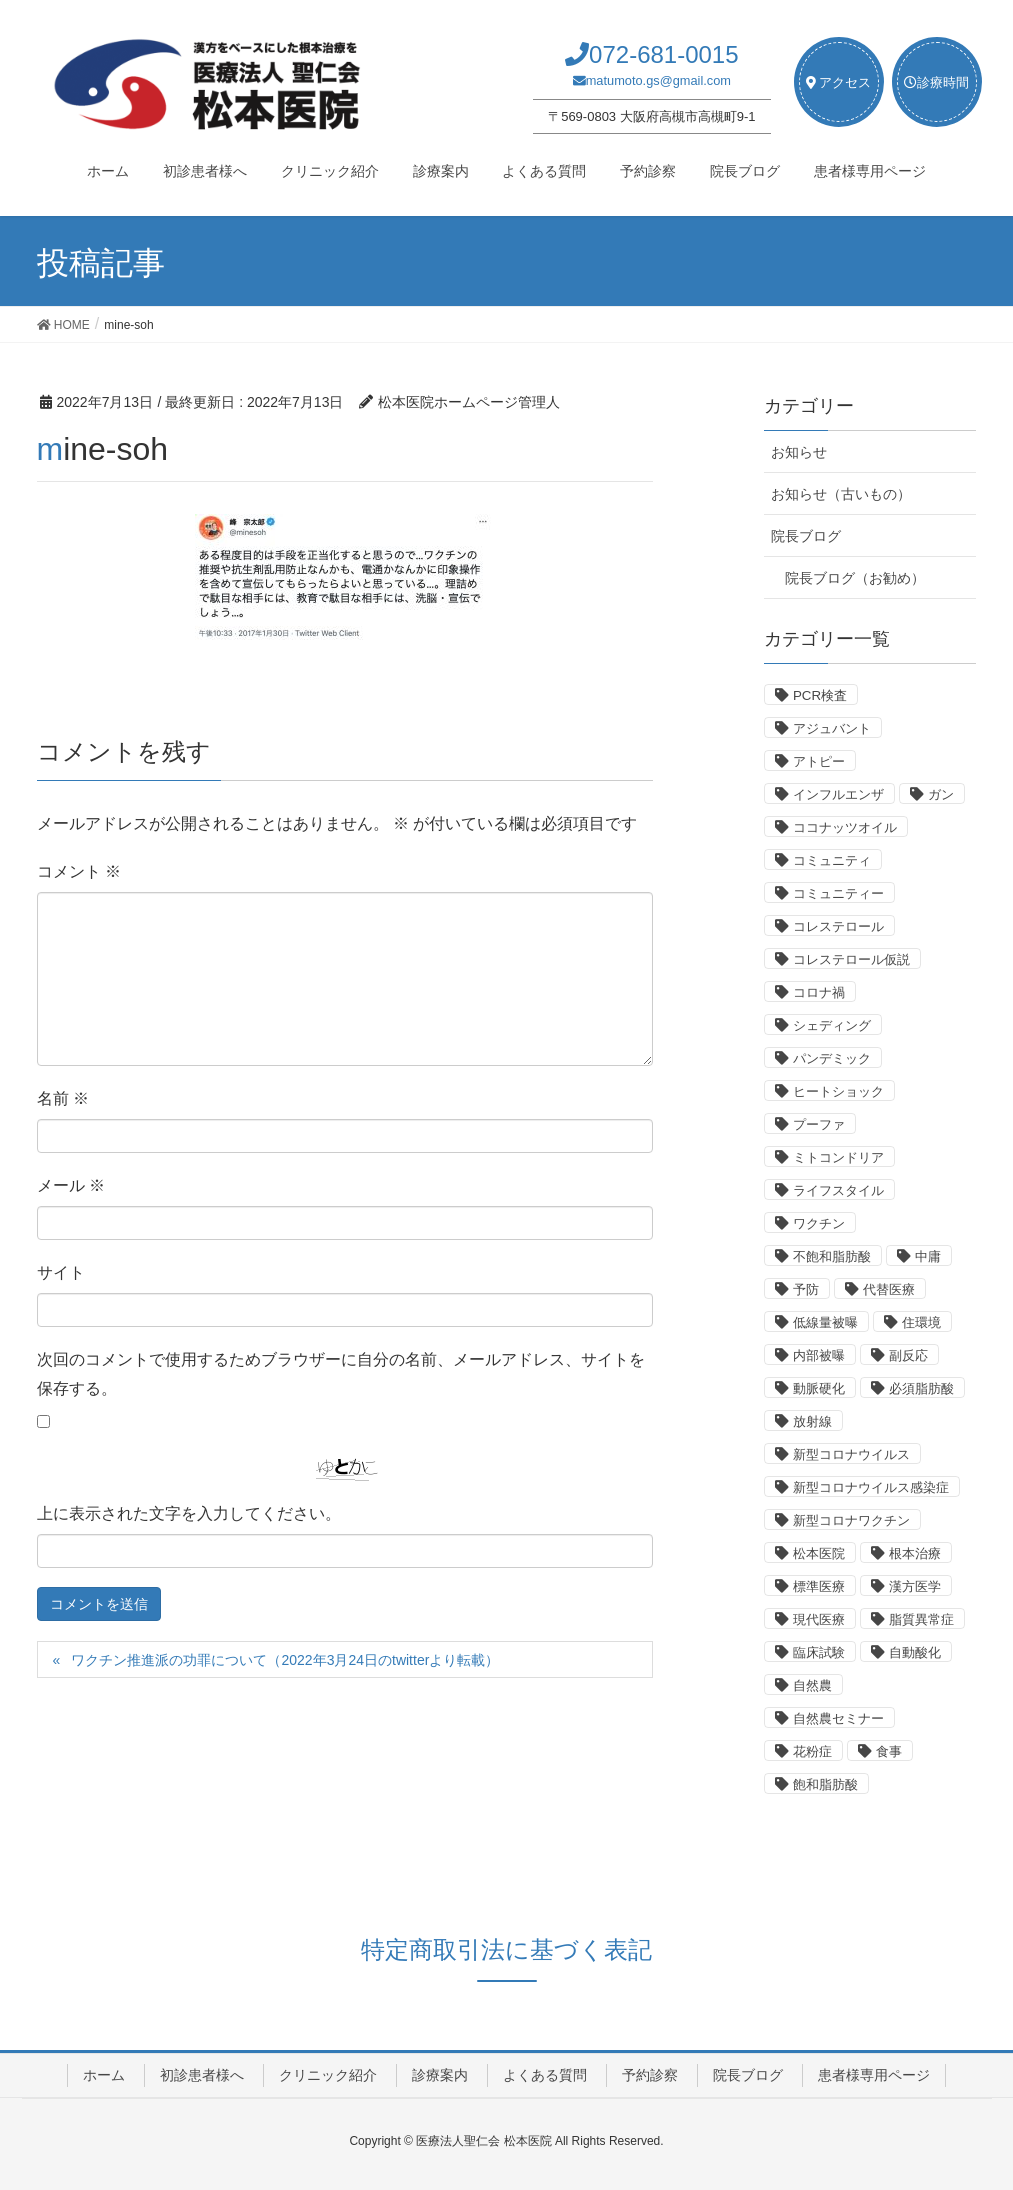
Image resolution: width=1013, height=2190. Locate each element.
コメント (79, 871)
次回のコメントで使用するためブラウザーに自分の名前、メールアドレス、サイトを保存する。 (341, 1374)
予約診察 (650, 2075)
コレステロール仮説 (851, 959)
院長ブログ (806, 536)
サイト (61, 1272)
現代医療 (819, 1619)
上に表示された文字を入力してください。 (189, 1513)
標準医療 (819, 1586)
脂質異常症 (921, 1619)
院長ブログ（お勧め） (855, 578)
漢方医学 (915, 1586)
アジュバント (832, 728)
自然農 (812, 1685)
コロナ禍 (819, 992)
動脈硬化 (819, 1388)
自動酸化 (915, 1652)
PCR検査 (820, 695)
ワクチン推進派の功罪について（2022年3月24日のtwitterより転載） (285, 1660)
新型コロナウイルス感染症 (871, 1487)
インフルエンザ (838, 794)
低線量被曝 (825, 1322)
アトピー (819, 761)
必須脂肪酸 (921, 1388)
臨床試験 (819, 1652)
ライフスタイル (838, 1190)
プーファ (819, 1124)
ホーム (104, 2075)
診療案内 (440, 2075)
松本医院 (819, 1553)
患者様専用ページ (874, 2075)
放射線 (812, 1421)
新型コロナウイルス (851, 1454)
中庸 (928, 1256)
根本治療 (915, 1553)
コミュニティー (838, 893)
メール (71, 1185)
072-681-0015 (663, 54)
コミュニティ (832, 860)
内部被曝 (819, 1355)
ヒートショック (838, 1091)
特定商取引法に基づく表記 (506, 1949)
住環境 (921, 1322)
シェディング (832, 1025)
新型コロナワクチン (851, 1520)
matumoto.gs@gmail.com (658, 80)
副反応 (908, 1355)
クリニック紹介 (328, 2075)
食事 (889, 1751)
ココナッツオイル (845, 827)
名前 (63, 1098)
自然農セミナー (838, 1718)
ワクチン (819, 1223)
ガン (941, 794)
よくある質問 (545, 2075)
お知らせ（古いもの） (841, 494)
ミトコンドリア (838, 1157)
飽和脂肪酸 (825, 1784)
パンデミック (832, 1058)
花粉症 (812, 1751)
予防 (806, 1289)
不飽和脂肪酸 (832, 1256)
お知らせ (799, 452)
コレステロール (838, 926)
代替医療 (889, 1289)
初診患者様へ (202, 2075)
